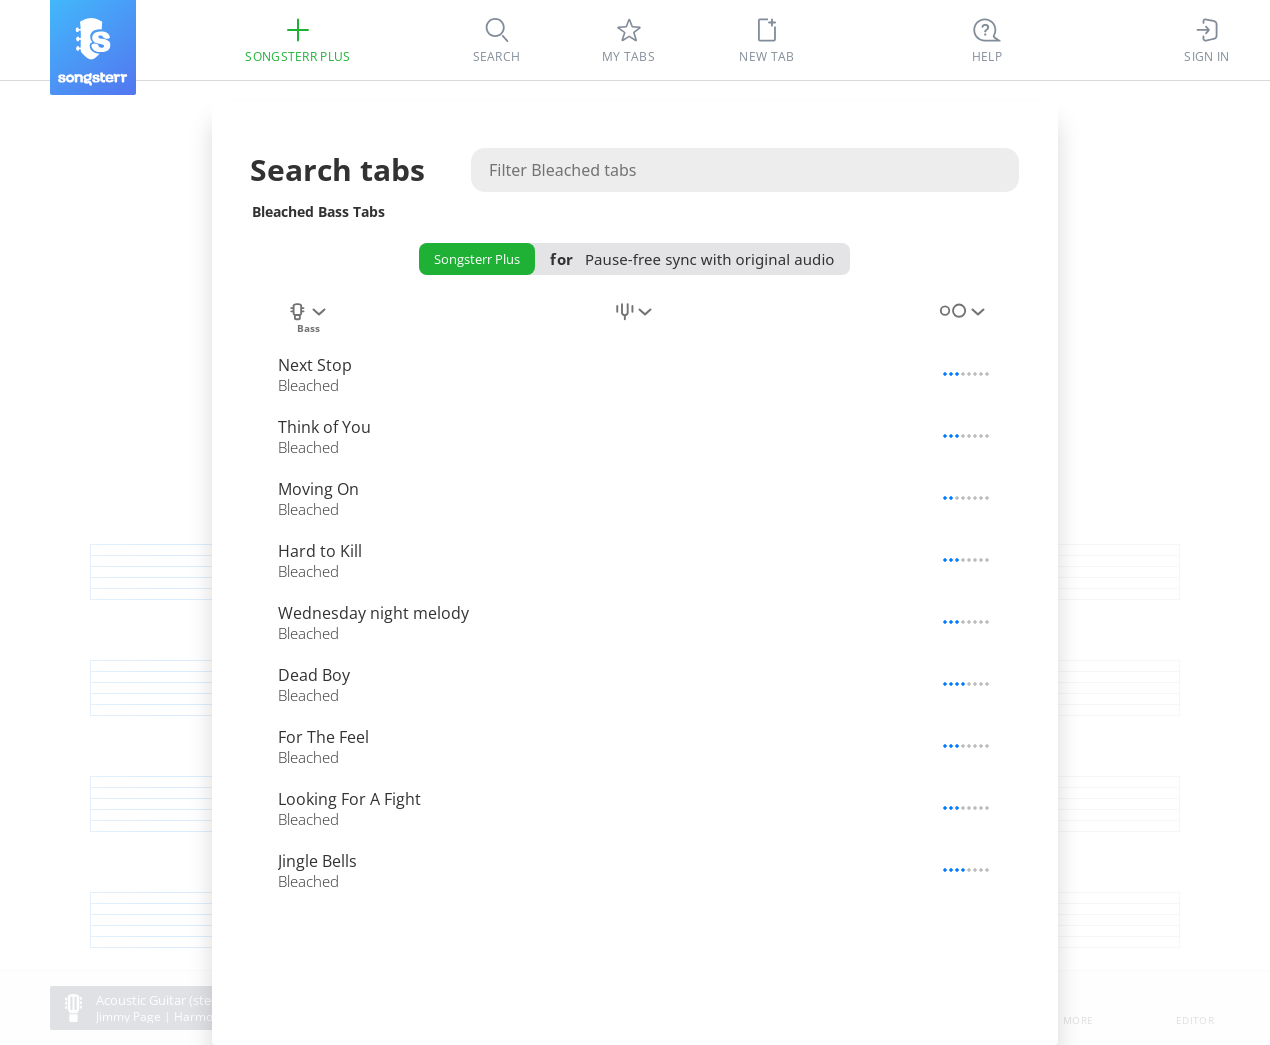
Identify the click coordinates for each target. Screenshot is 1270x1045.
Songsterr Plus (477, 259)
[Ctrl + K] (987, 40)
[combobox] (308, 319)
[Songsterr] (93, 47)
